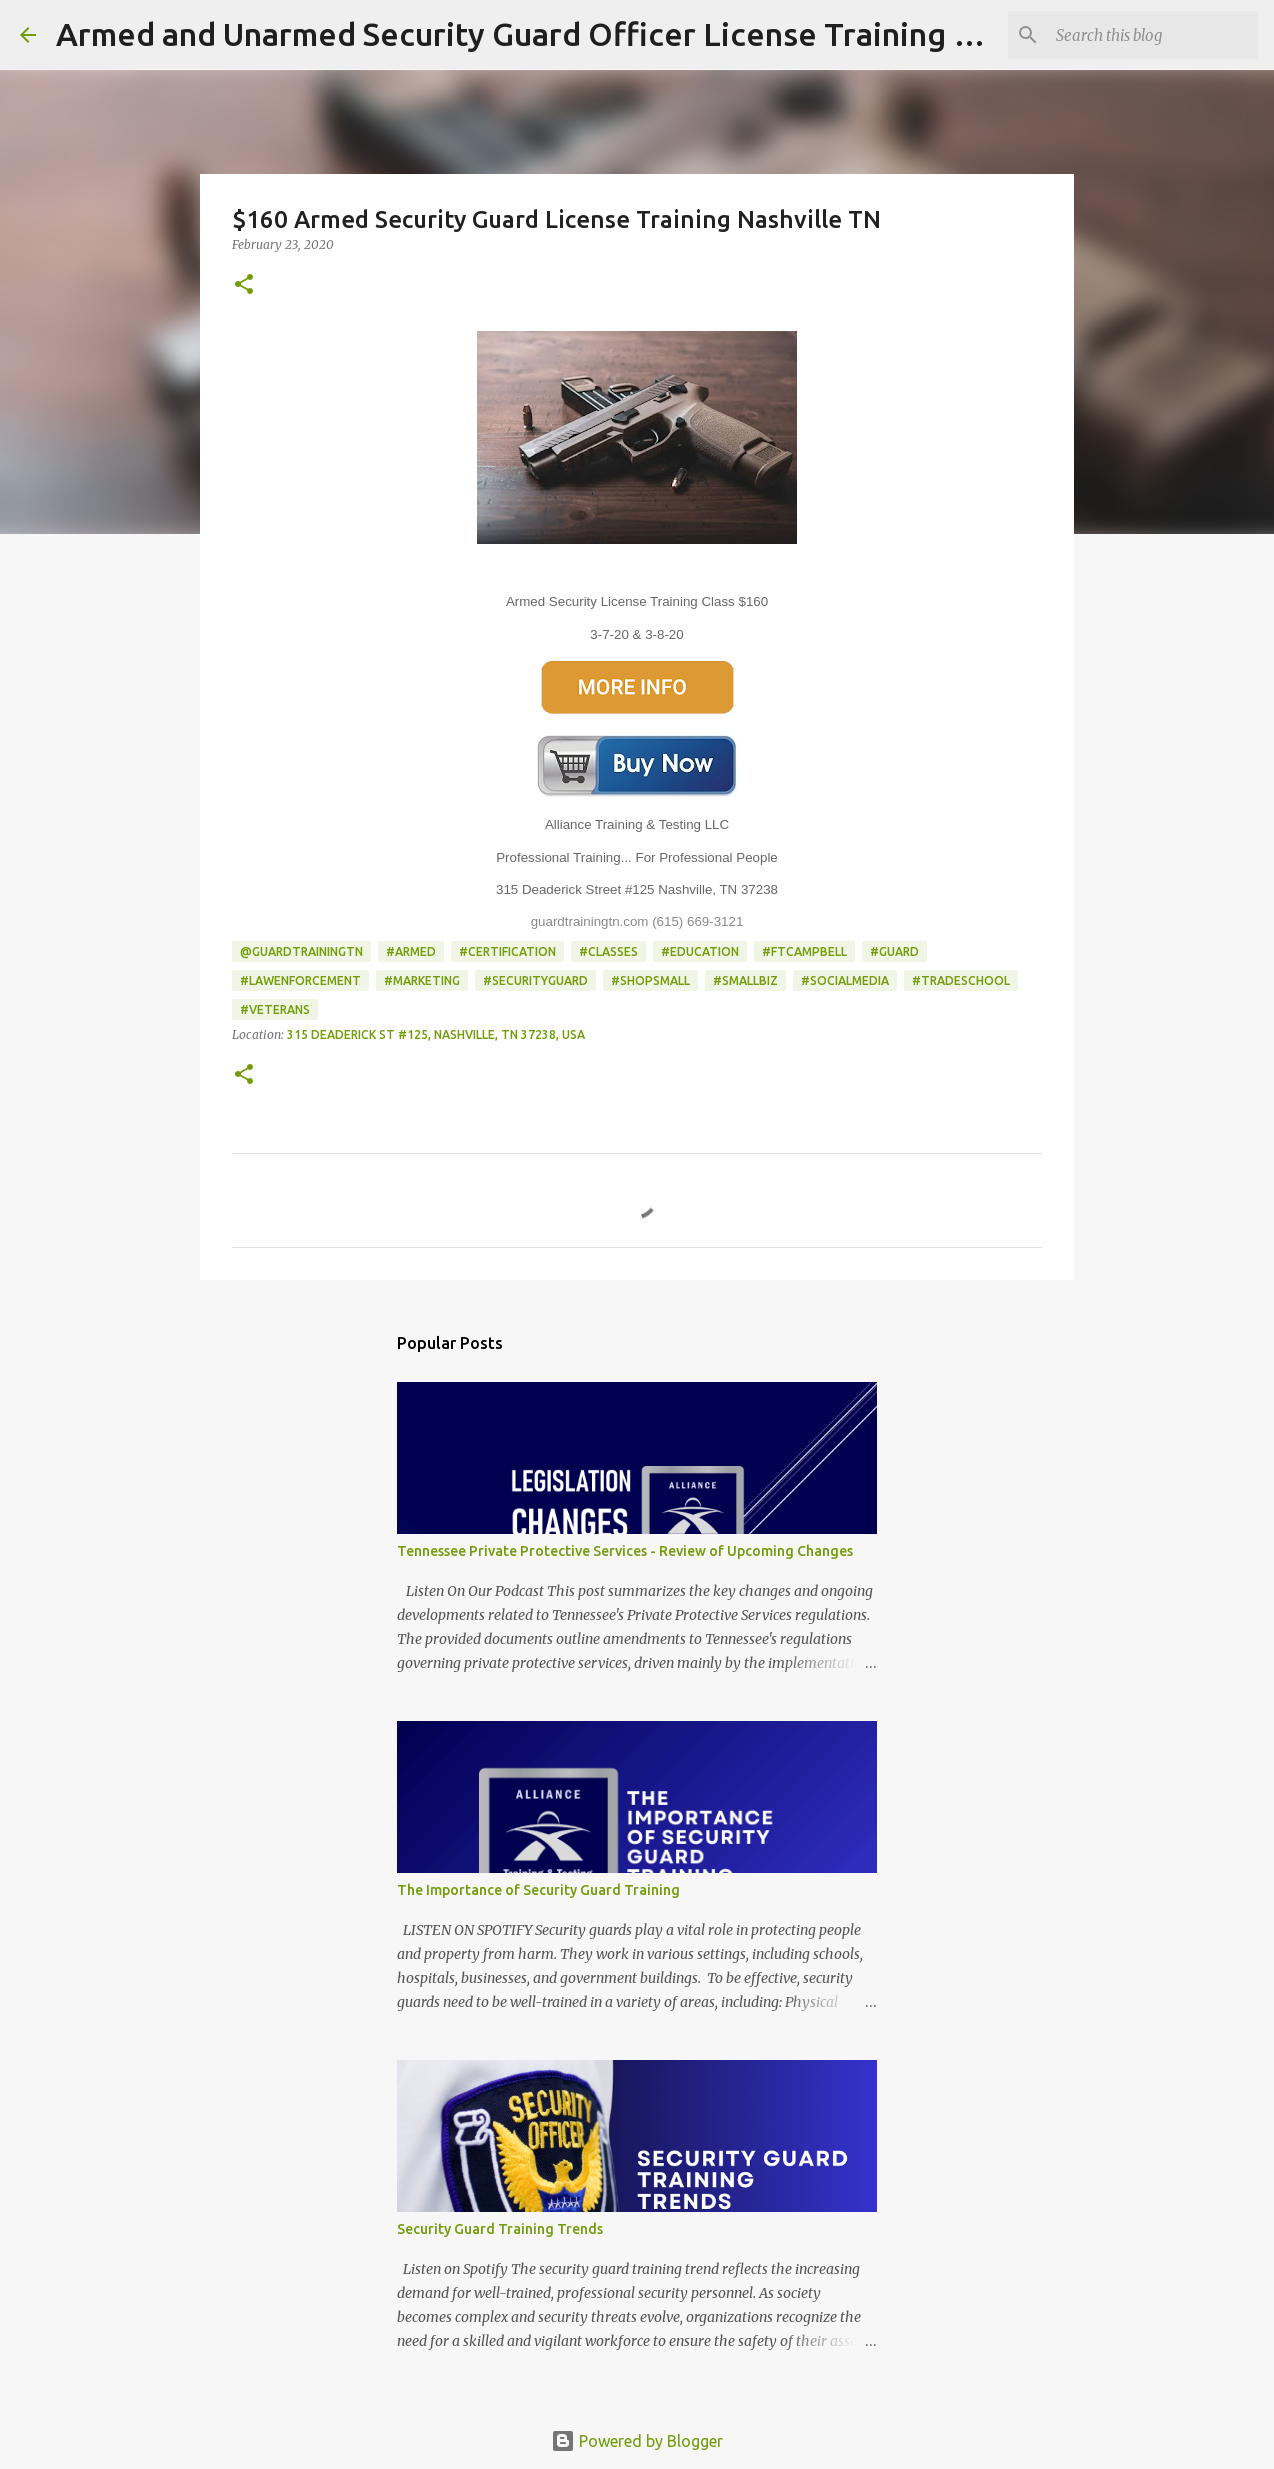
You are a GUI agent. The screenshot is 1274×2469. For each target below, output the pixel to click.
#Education (700, 951)
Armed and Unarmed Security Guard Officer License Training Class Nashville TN (640, 34)
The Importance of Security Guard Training (538, 1890)
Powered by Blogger (637, 2441)
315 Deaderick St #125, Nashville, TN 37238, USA (436, 1034)
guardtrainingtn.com (590, 921)
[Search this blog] (1153, 35)
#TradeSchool (961, 980)
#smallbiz (745, 980)
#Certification (507, 951)
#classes (608, 951)
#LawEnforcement (300, 980)
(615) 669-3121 (697, 921)
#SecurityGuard (535, 980)
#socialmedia (845, 980)
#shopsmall (650, 980)
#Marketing (422, 980)
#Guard (894, 951)
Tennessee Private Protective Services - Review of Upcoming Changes (625, 1551)
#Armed (411, 951)
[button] (244, 285)
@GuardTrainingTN (301, 951)
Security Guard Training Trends (500, 2229)
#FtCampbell (804, 951)
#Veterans (275, 1009)
